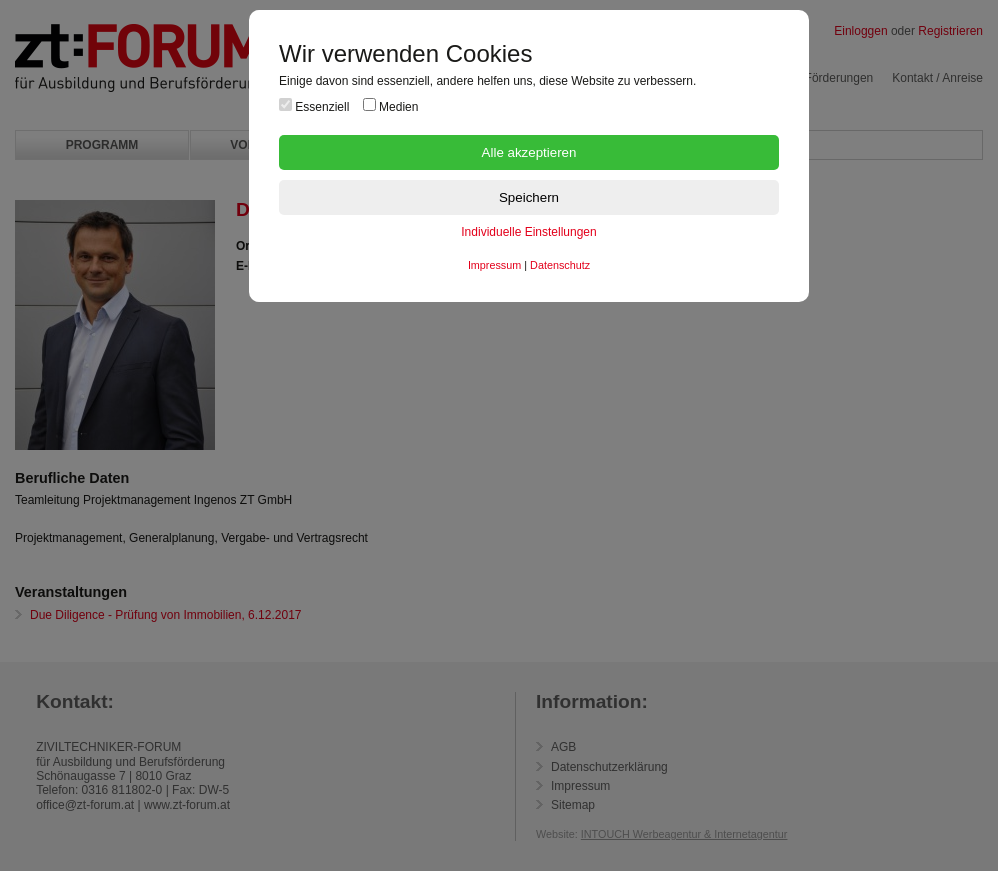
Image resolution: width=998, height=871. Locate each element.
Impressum (494, 265)
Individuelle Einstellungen (528, 232)
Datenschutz (560, 265)
